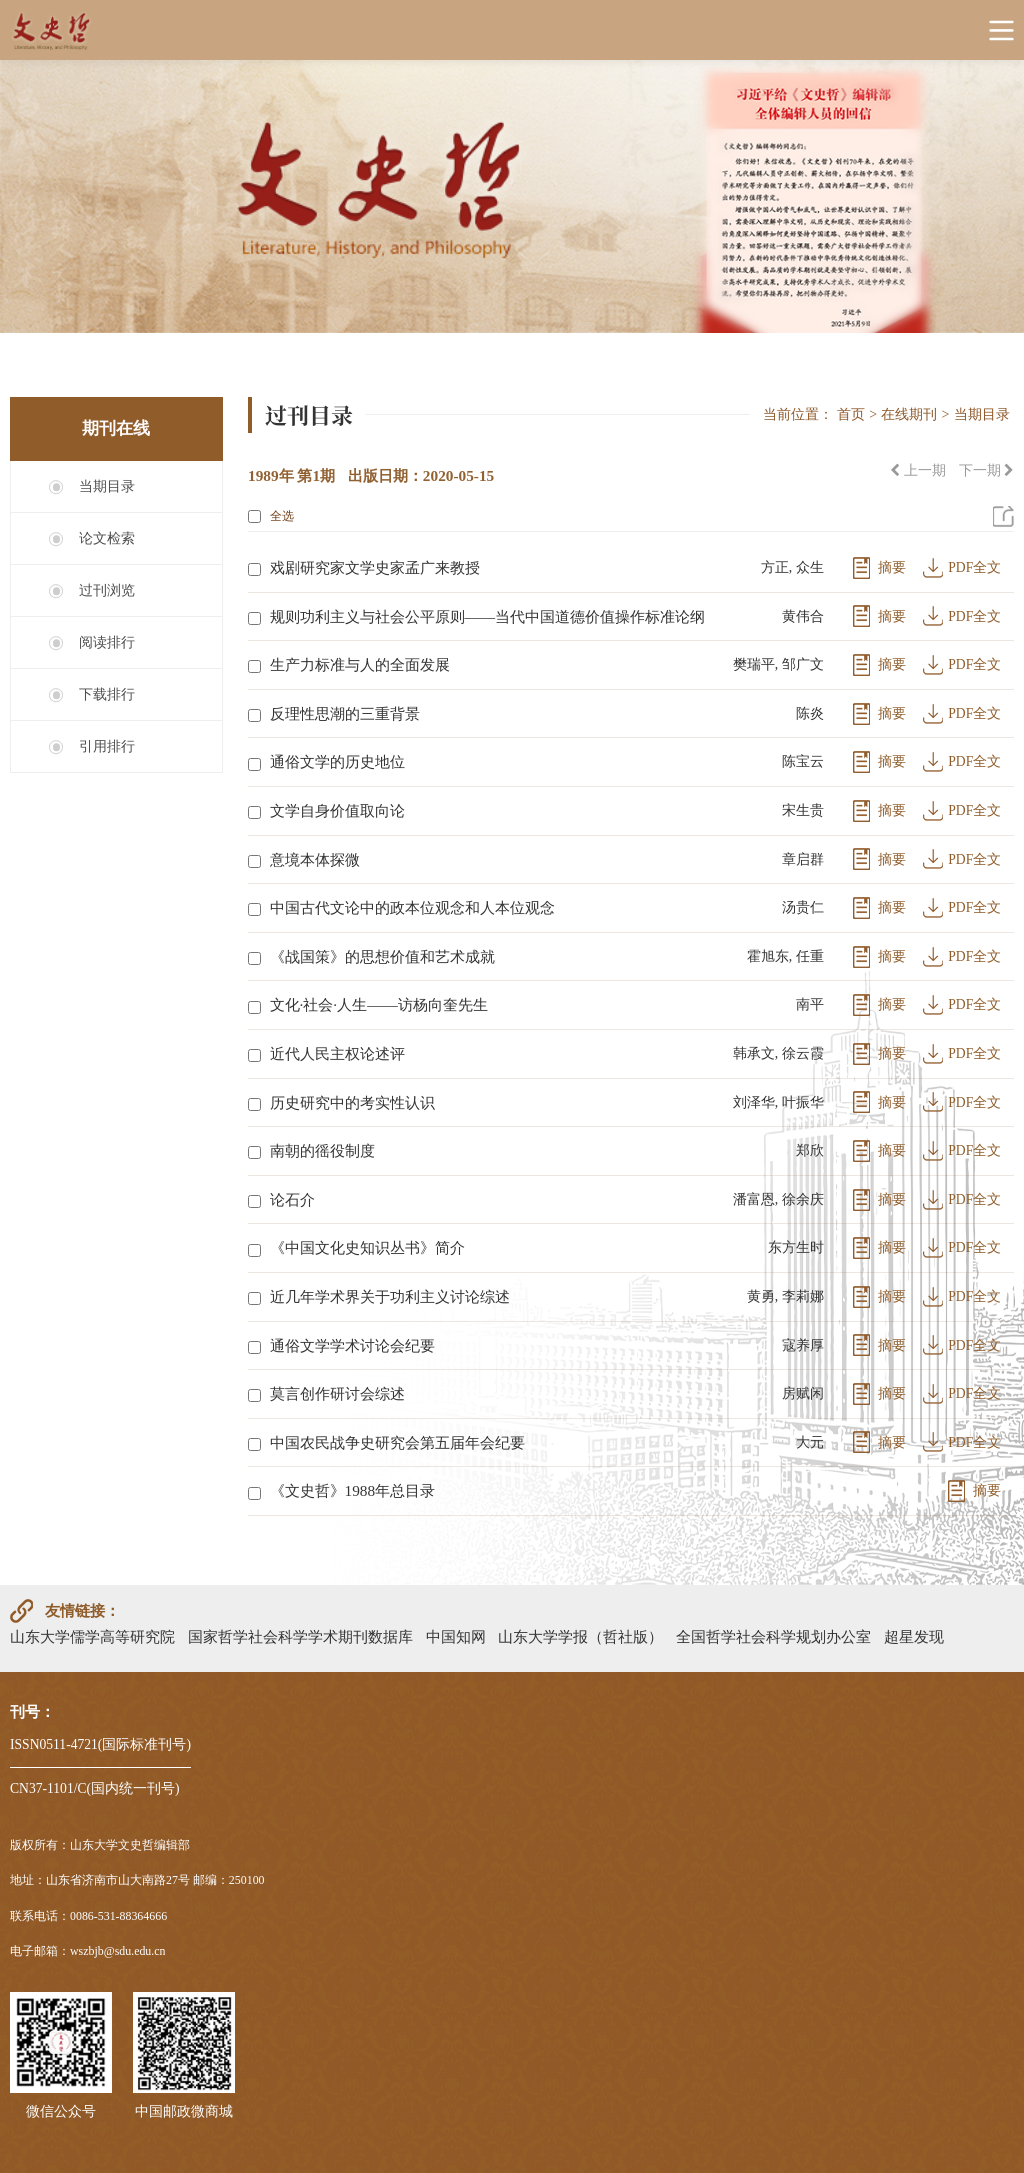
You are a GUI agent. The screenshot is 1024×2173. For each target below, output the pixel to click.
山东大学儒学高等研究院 (92, 1636)
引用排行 (107, 746)
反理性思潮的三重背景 (345, 713)
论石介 (292, 1199)
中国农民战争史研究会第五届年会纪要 (397, 1442)
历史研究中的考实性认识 (352, 1102)
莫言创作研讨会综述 (337, 1393)
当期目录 (107, 486)
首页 (851, 414)
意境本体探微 (315, 859)
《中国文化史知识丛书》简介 (367, 1247)
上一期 (917, 470)
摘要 (892, 567)
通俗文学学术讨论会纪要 (352, 1345)
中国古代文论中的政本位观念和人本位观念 (412, 907)
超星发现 (914, 1636)
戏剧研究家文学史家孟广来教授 (375, 567)
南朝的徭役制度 (322, 1150)
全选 (271, 516)
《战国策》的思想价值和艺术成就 (382, 956)
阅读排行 (107, 642)
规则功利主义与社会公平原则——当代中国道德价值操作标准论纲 (488, 616)
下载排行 (107, 694)
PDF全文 (974, 567)
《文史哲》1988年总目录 (353, 1490)
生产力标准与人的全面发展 (360, 664)
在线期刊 (909, 414)
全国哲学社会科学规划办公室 (773, 1636)
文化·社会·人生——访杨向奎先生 (379, 1004)
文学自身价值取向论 (337, 810)
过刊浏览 (107, 590)
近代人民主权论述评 (337, 1053)
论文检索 (107, 538)
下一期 (986, 470)
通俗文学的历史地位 (337, 761)
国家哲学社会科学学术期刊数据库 (300, 1636)
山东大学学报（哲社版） (580, 1636)
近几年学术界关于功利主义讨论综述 (390, 1296)
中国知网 (456, 1636)
